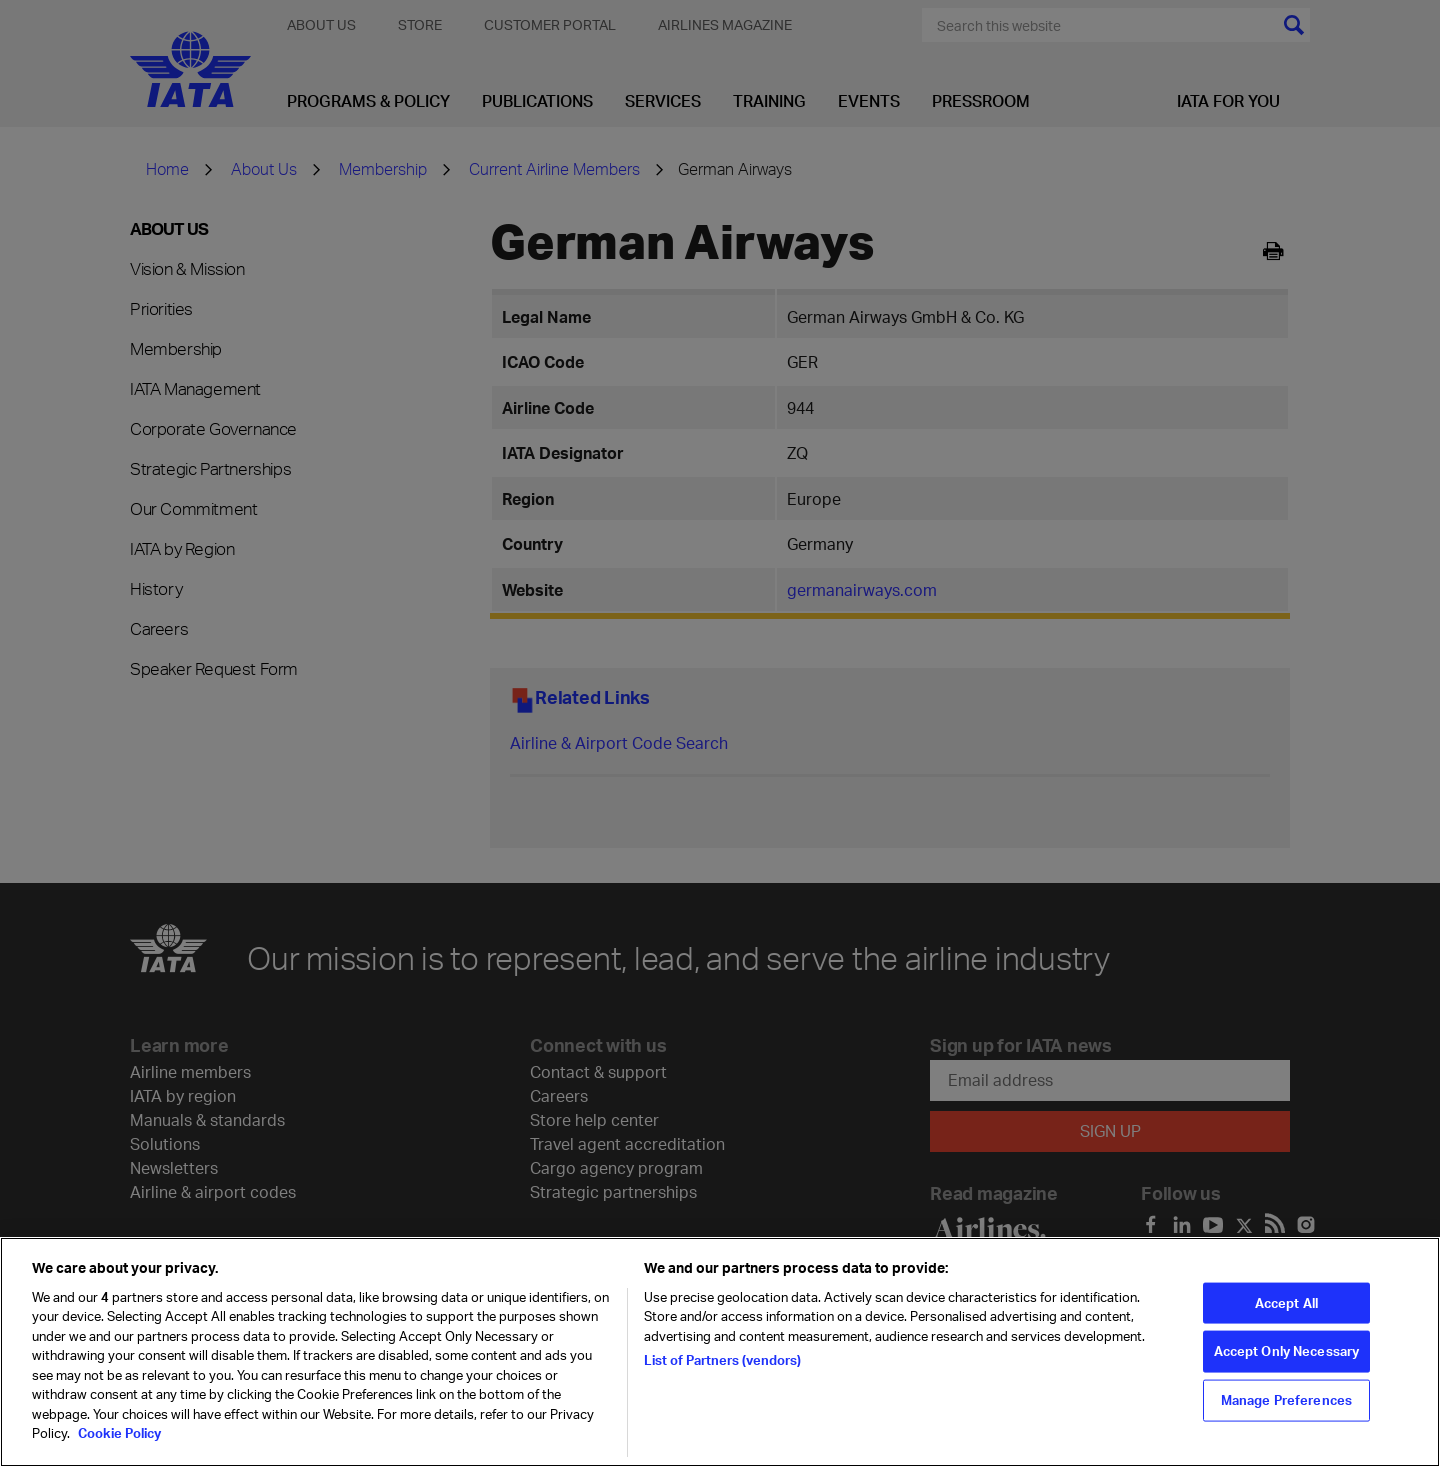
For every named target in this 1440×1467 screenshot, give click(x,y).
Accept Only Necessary (1287, 1372)
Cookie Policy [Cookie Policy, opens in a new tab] (118, 1455)
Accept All (1286, 1324)
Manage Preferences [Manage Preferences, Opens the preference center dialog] (1286, 1421)
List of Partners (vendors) (722, 1382)
